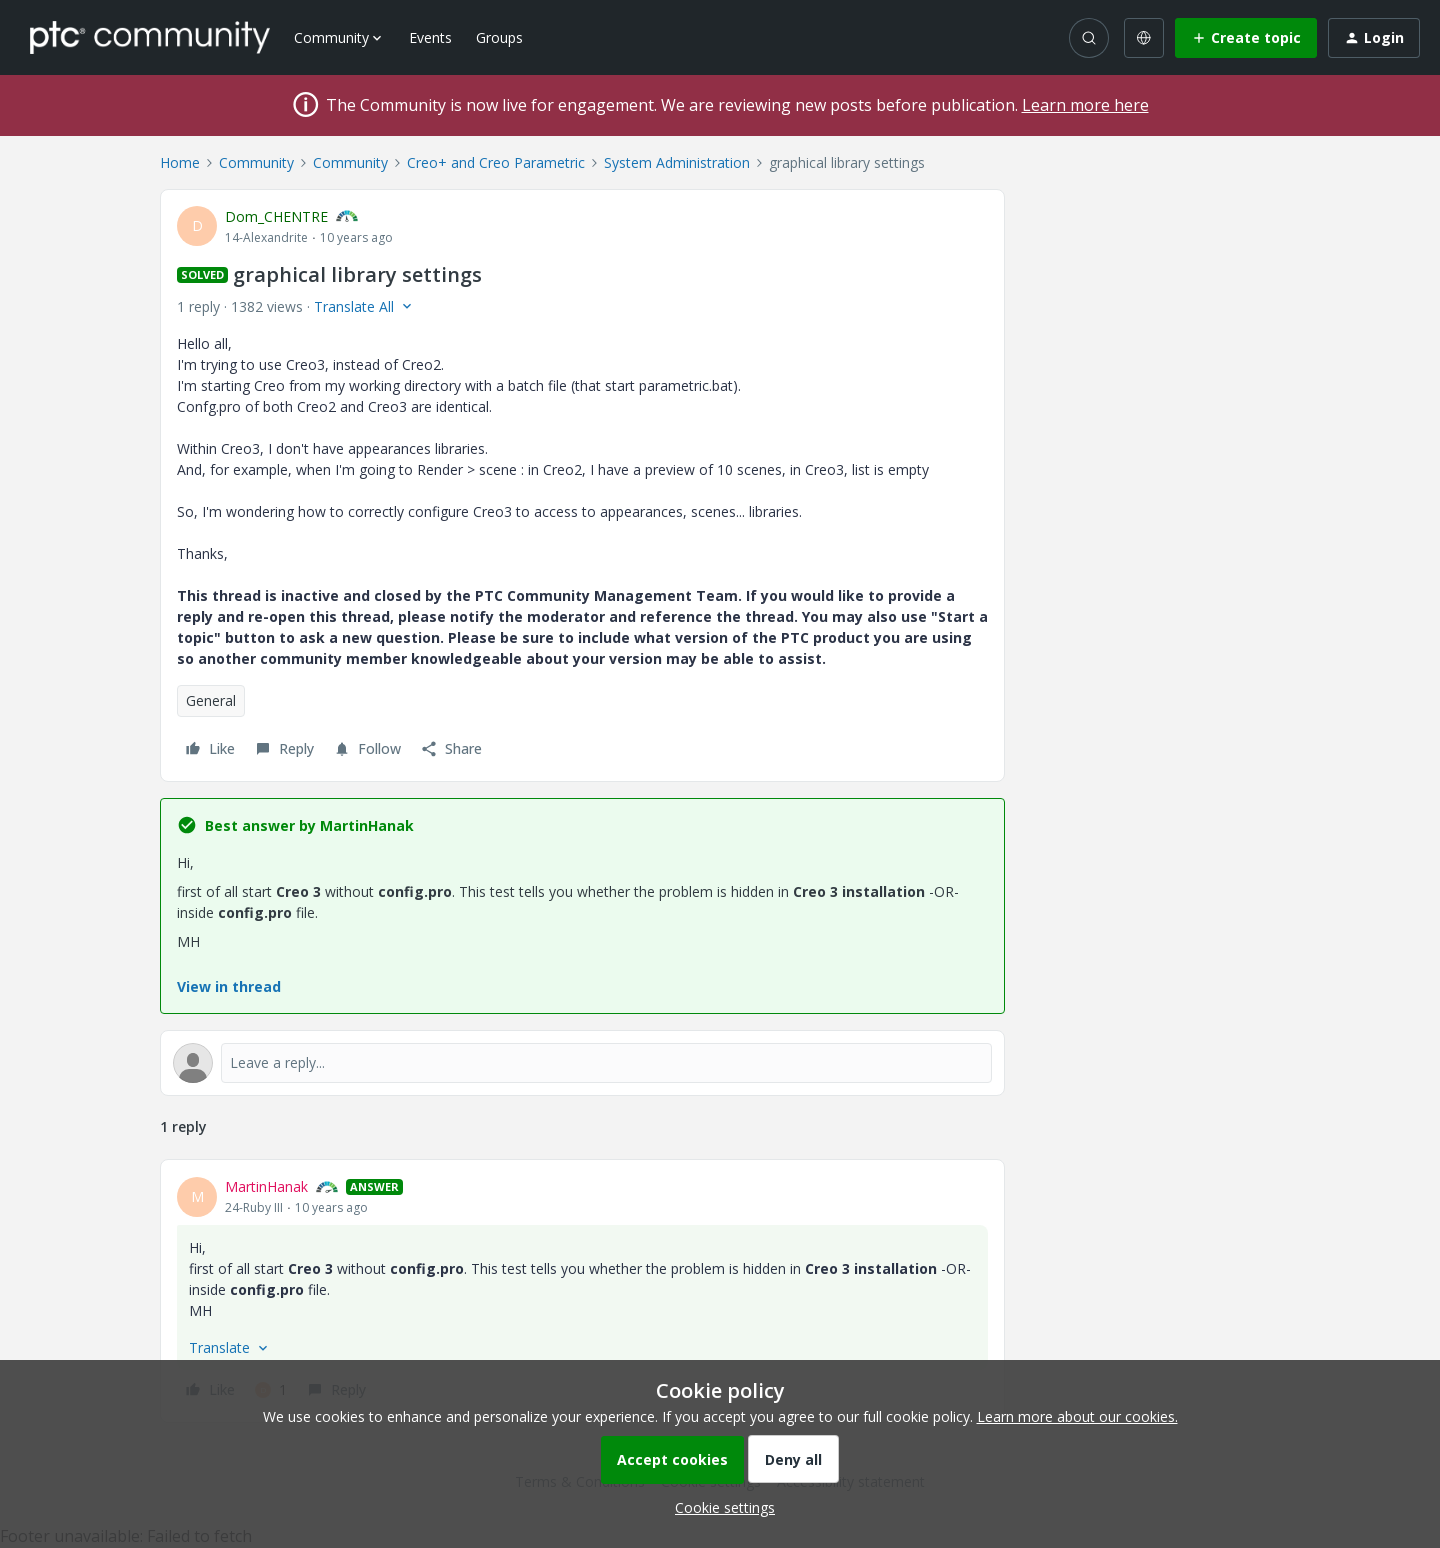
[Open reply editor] (582, 1063)
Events (430, 37)
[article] (582, 1291)
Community (256, 162)
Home (180, 162)
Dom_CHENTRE (276, 216)
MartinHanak (266, 1186)
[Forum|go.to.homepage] (150, 37)
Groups (499, 37)
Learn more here (1085, 105)
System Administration (677, 162)
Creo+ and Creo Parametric (496, 162)
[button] (1246, 38)
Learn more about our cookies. (1077, 1416)
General (211, 700)
